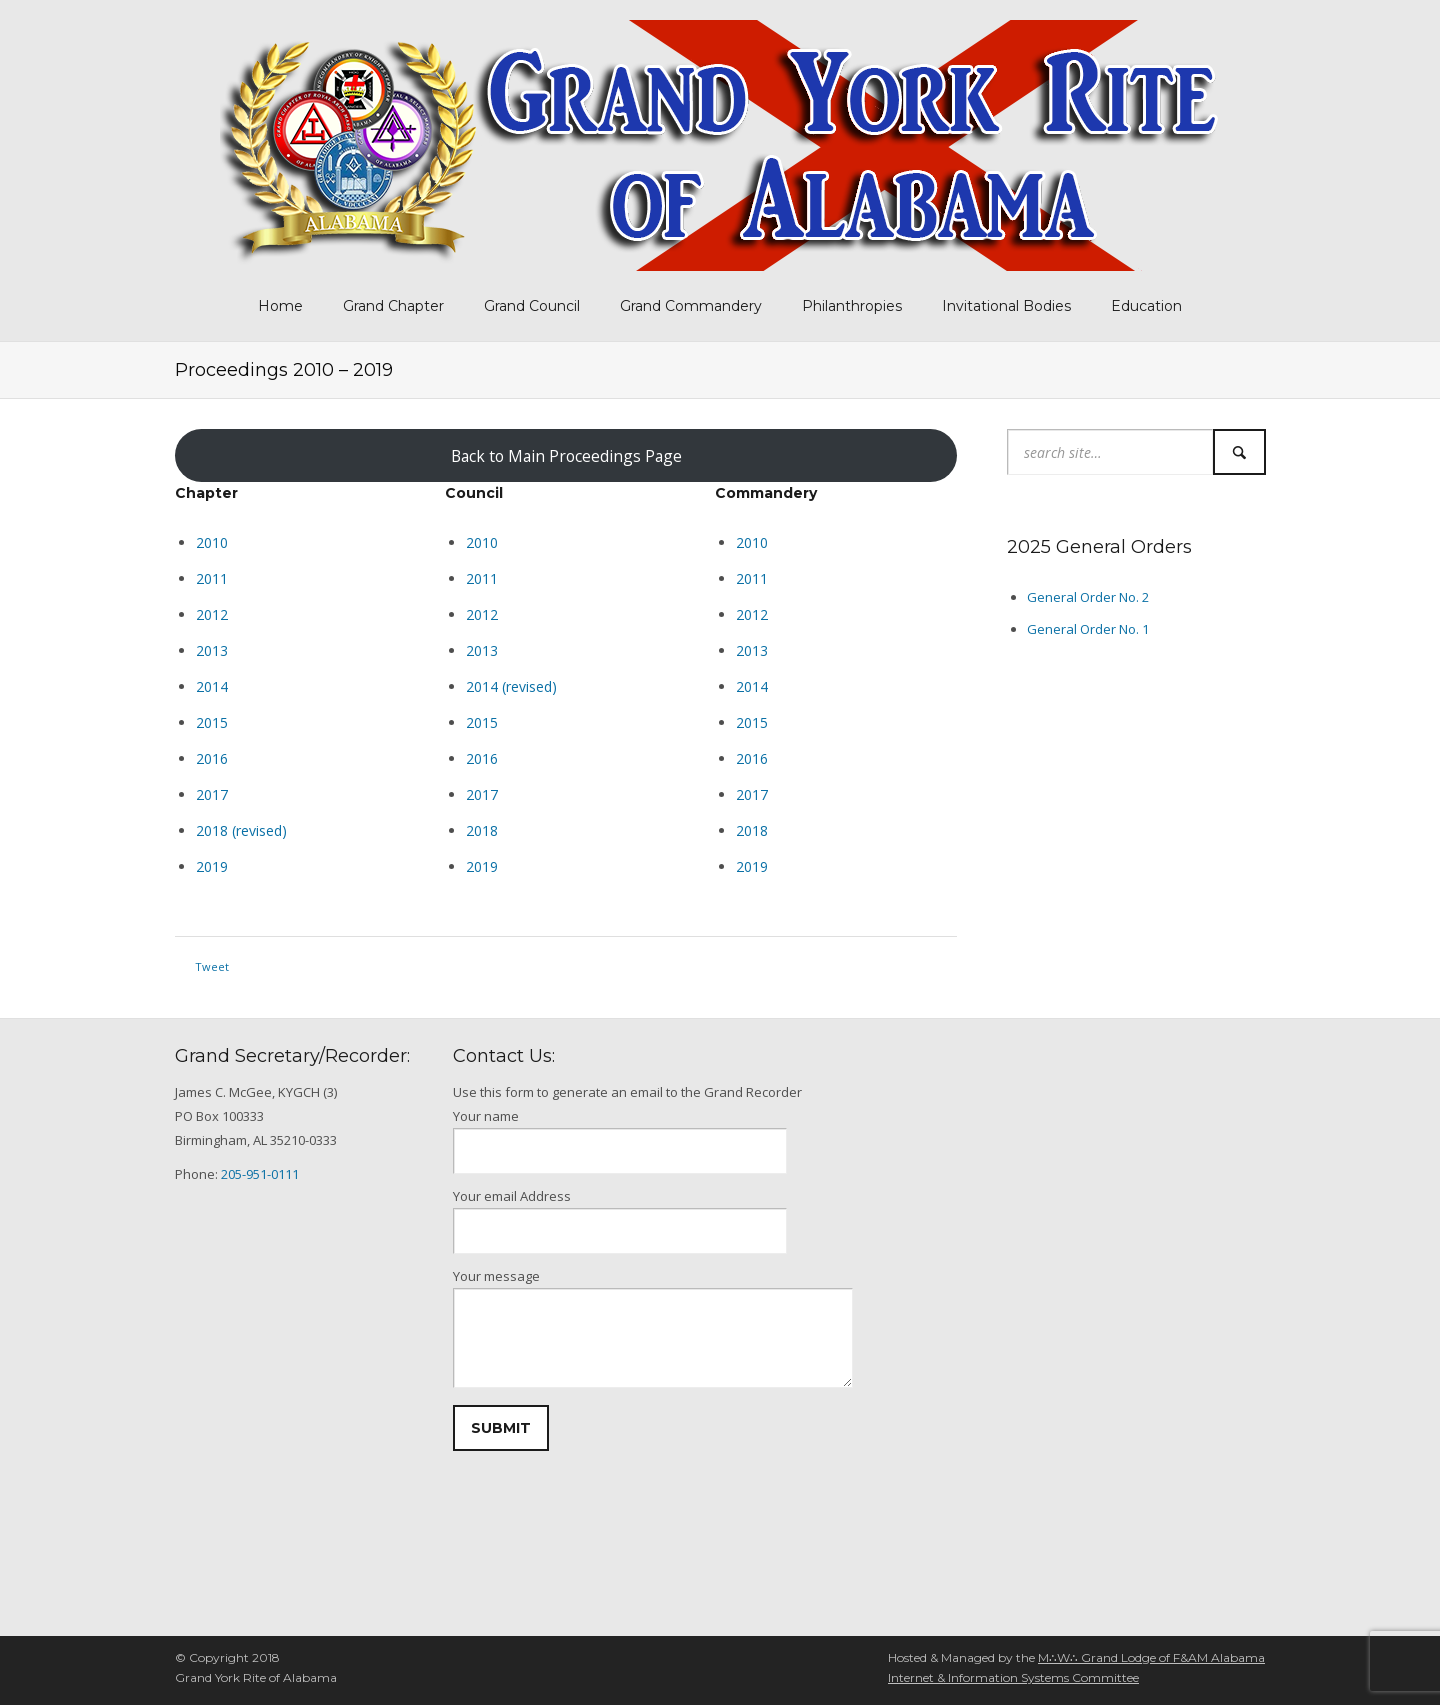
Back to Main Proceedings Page (566, 456)
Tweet (212, 966)
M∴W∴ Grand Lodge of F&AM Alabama (1151, 1657)
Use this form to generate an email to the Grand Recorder (627, 1092)
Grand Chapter (393, 306)
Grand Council (532, 306)
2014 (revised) (511, 686)
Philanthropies (852, 306)
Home (280, 306)
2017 (212, 794)
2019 (212, 866)
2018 (482, 830)
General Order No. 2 (1088, 597)
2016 (482, 758)
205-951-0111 (260, 1174)
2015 (212, 722)
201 (208, 758)
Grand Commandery (691, 306)
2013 (212, 650)
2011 (212, 578)
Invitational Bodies (1006, 306)
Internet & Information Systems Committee (1013, 1677)
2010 (212, 542)
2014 (212, 686)
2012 (212, 614)
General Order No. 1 (1088, 629)
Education (1146, 306)
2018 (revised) (241, 830)
